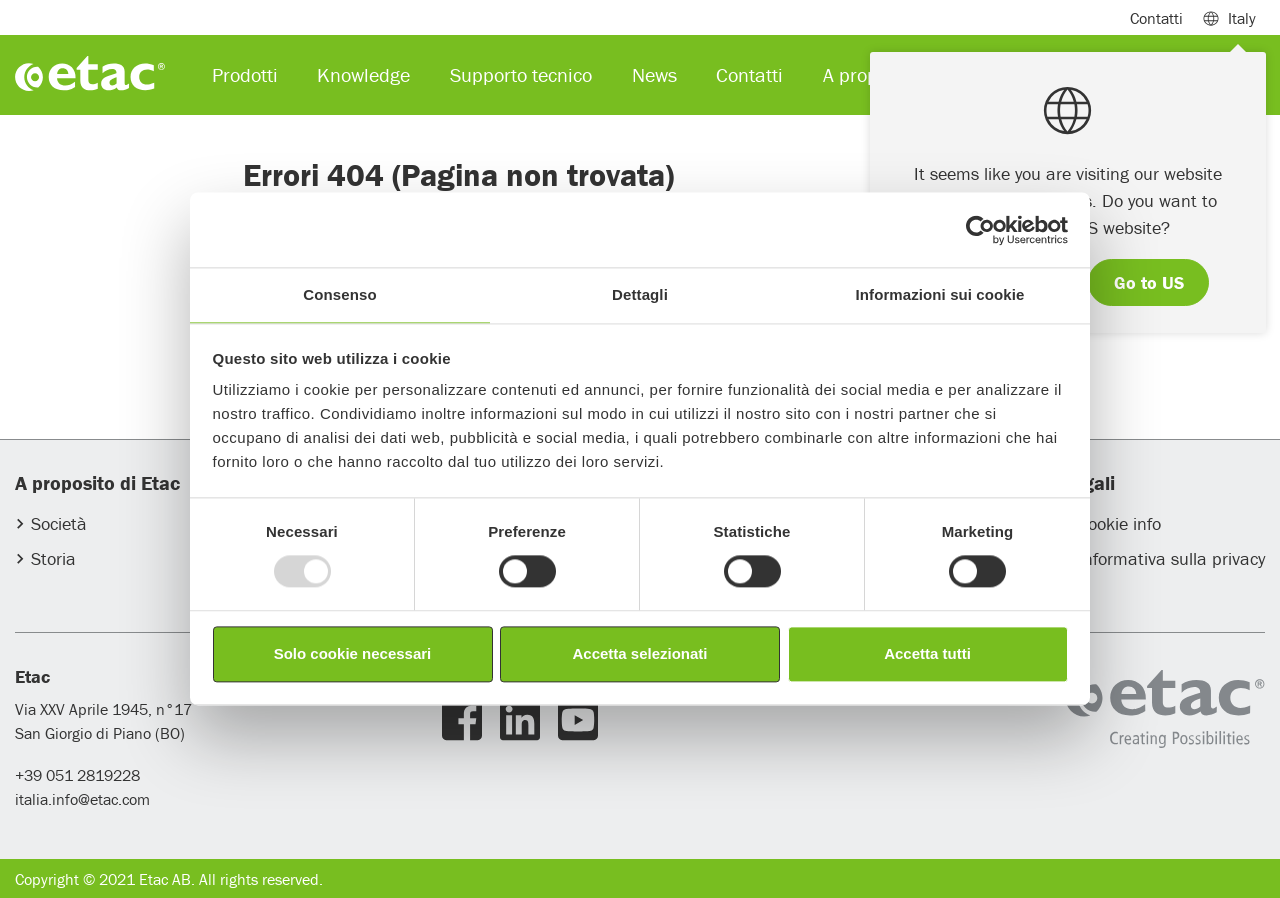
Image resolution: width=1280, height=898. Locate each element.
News (654, 74)
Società (59, 523)
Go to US (1149, 282)
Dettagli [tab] (640, 294)
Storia (53, 558)
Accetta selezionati (639, 653)
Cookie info (1119, 523)
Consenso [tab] (339, 294)
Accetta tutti (927, 653)
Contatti (1156, 18)
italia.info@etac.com (82, 799)
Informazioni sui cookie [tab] (940, 294)
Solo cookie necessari (353, 653)
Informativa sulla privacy (1171, 558)
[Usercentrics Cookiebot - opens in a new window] (980, 230)
